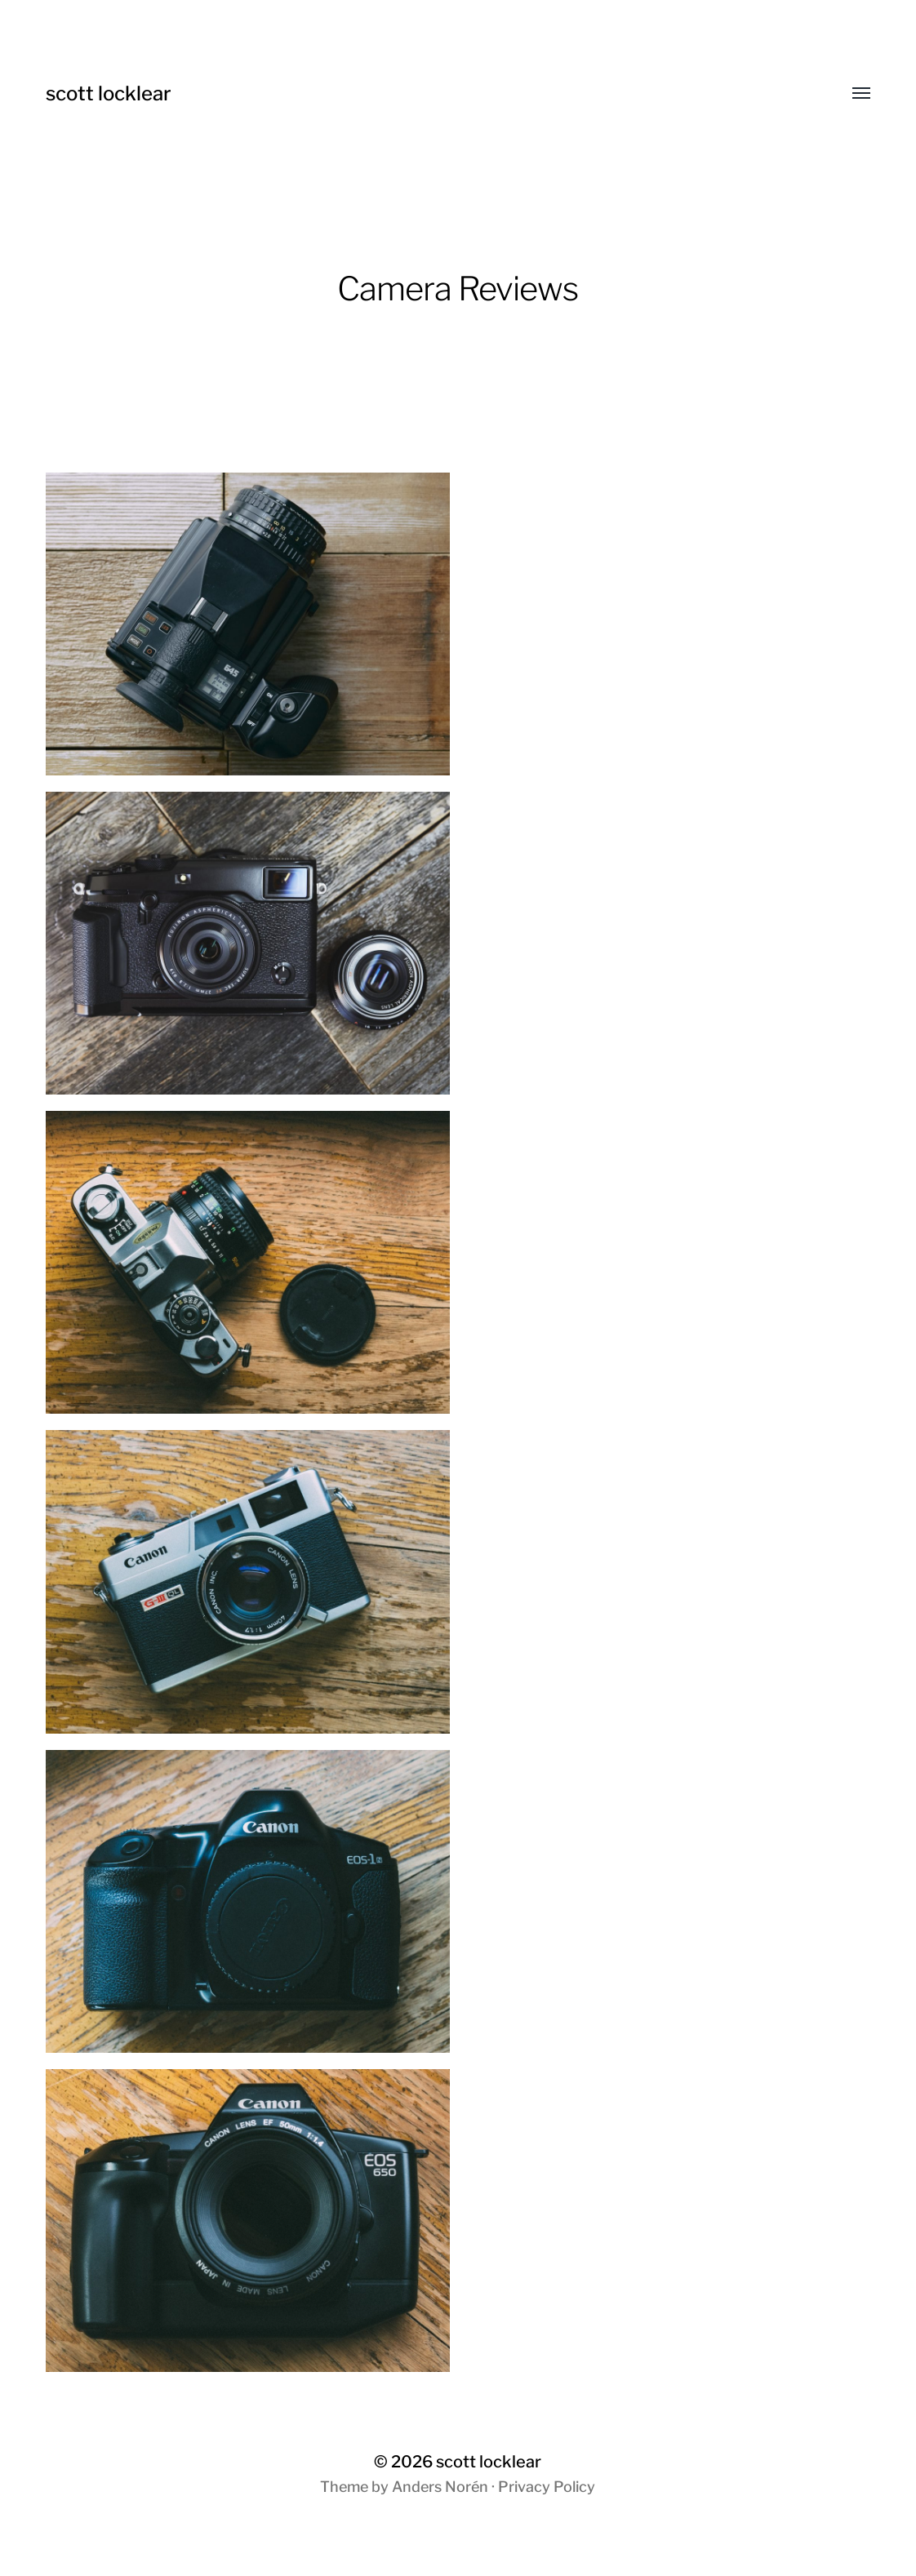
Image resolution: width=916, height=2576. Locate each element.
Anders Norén (440, 2486)
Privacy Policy (546, 2486)
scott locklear (108, 93)
